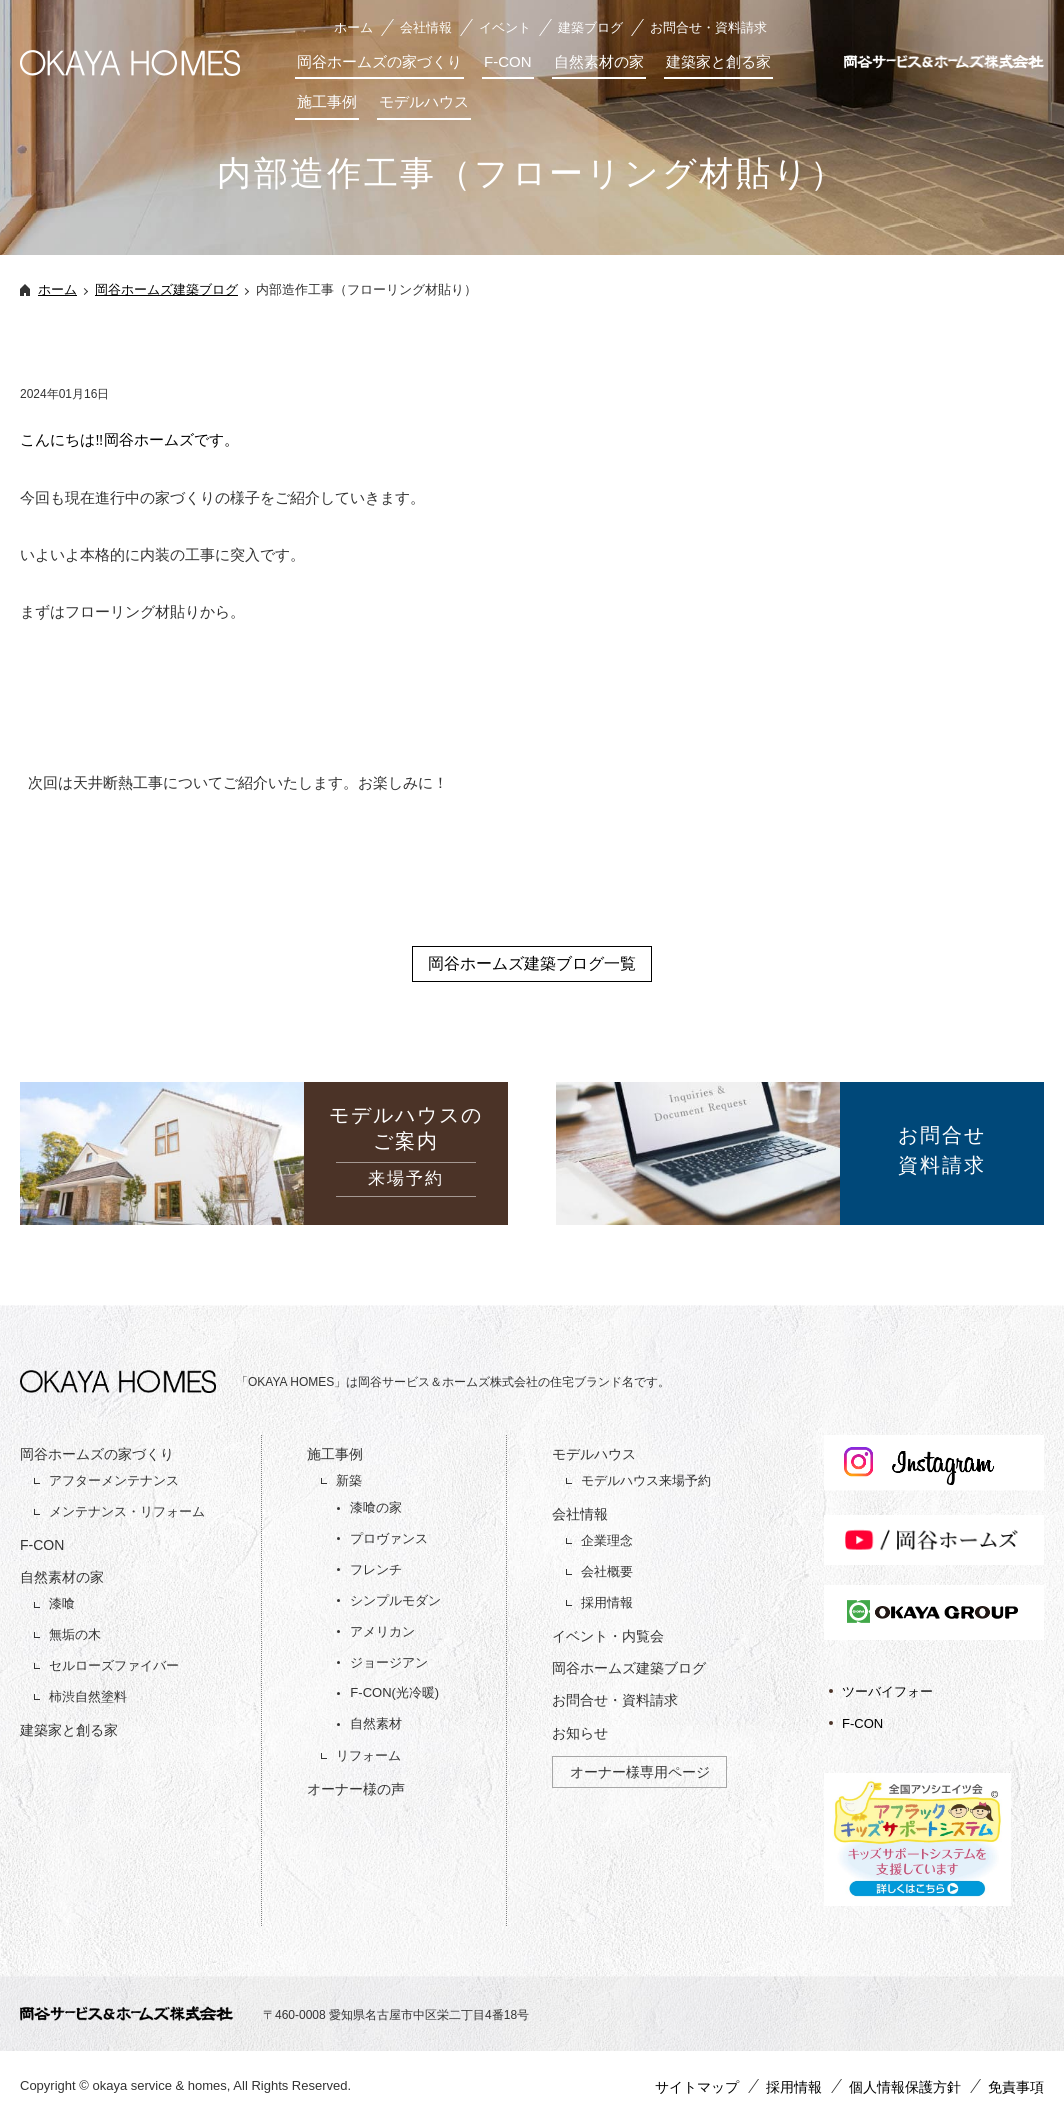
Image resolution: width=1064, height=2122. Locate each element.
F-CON (508, 61)
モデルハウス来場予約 (646, 1480)
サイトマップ (697, 2087)
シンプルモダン (395, 1600)
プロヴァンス (389, 1538)
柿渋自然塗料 (88, 1696)
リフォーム (368, 1755)
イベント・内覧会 (608, 1636)
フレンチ (376, 1569)
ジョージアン (389, 1662)
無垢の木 (75, 1634)
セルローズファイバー (114, 1665)
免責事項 (1016, 2087)
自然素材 (376, 1723)
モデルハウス (424, 101)
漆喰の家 (376, 1507)
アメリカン (382, 1631)
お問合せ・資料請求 (708, 27)
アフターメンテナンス (114, 1480)
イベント (505, 27)
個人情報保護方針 (905, 2087)
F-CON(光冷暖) (394, 1692)
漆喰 (62, 1603)
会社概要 (607, 1571)
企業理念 (607, 1540)
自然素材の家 (599, 61)
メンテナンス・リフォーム (127, 1511)
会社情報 (426, 27)
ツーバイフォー (887, 1691)
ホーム (353, 27)
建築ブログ (590, 27)
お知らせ (580, 1733)
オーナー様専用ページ (640, 1772)
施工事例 (327, 101)
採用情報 (607, 1602)
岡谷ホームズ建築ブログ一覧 (532, 963)
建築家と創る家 (718, 61)
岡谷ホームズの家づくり (379, 61)
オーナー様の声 (356, 1789)
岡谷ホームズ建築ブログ (166, 289)
